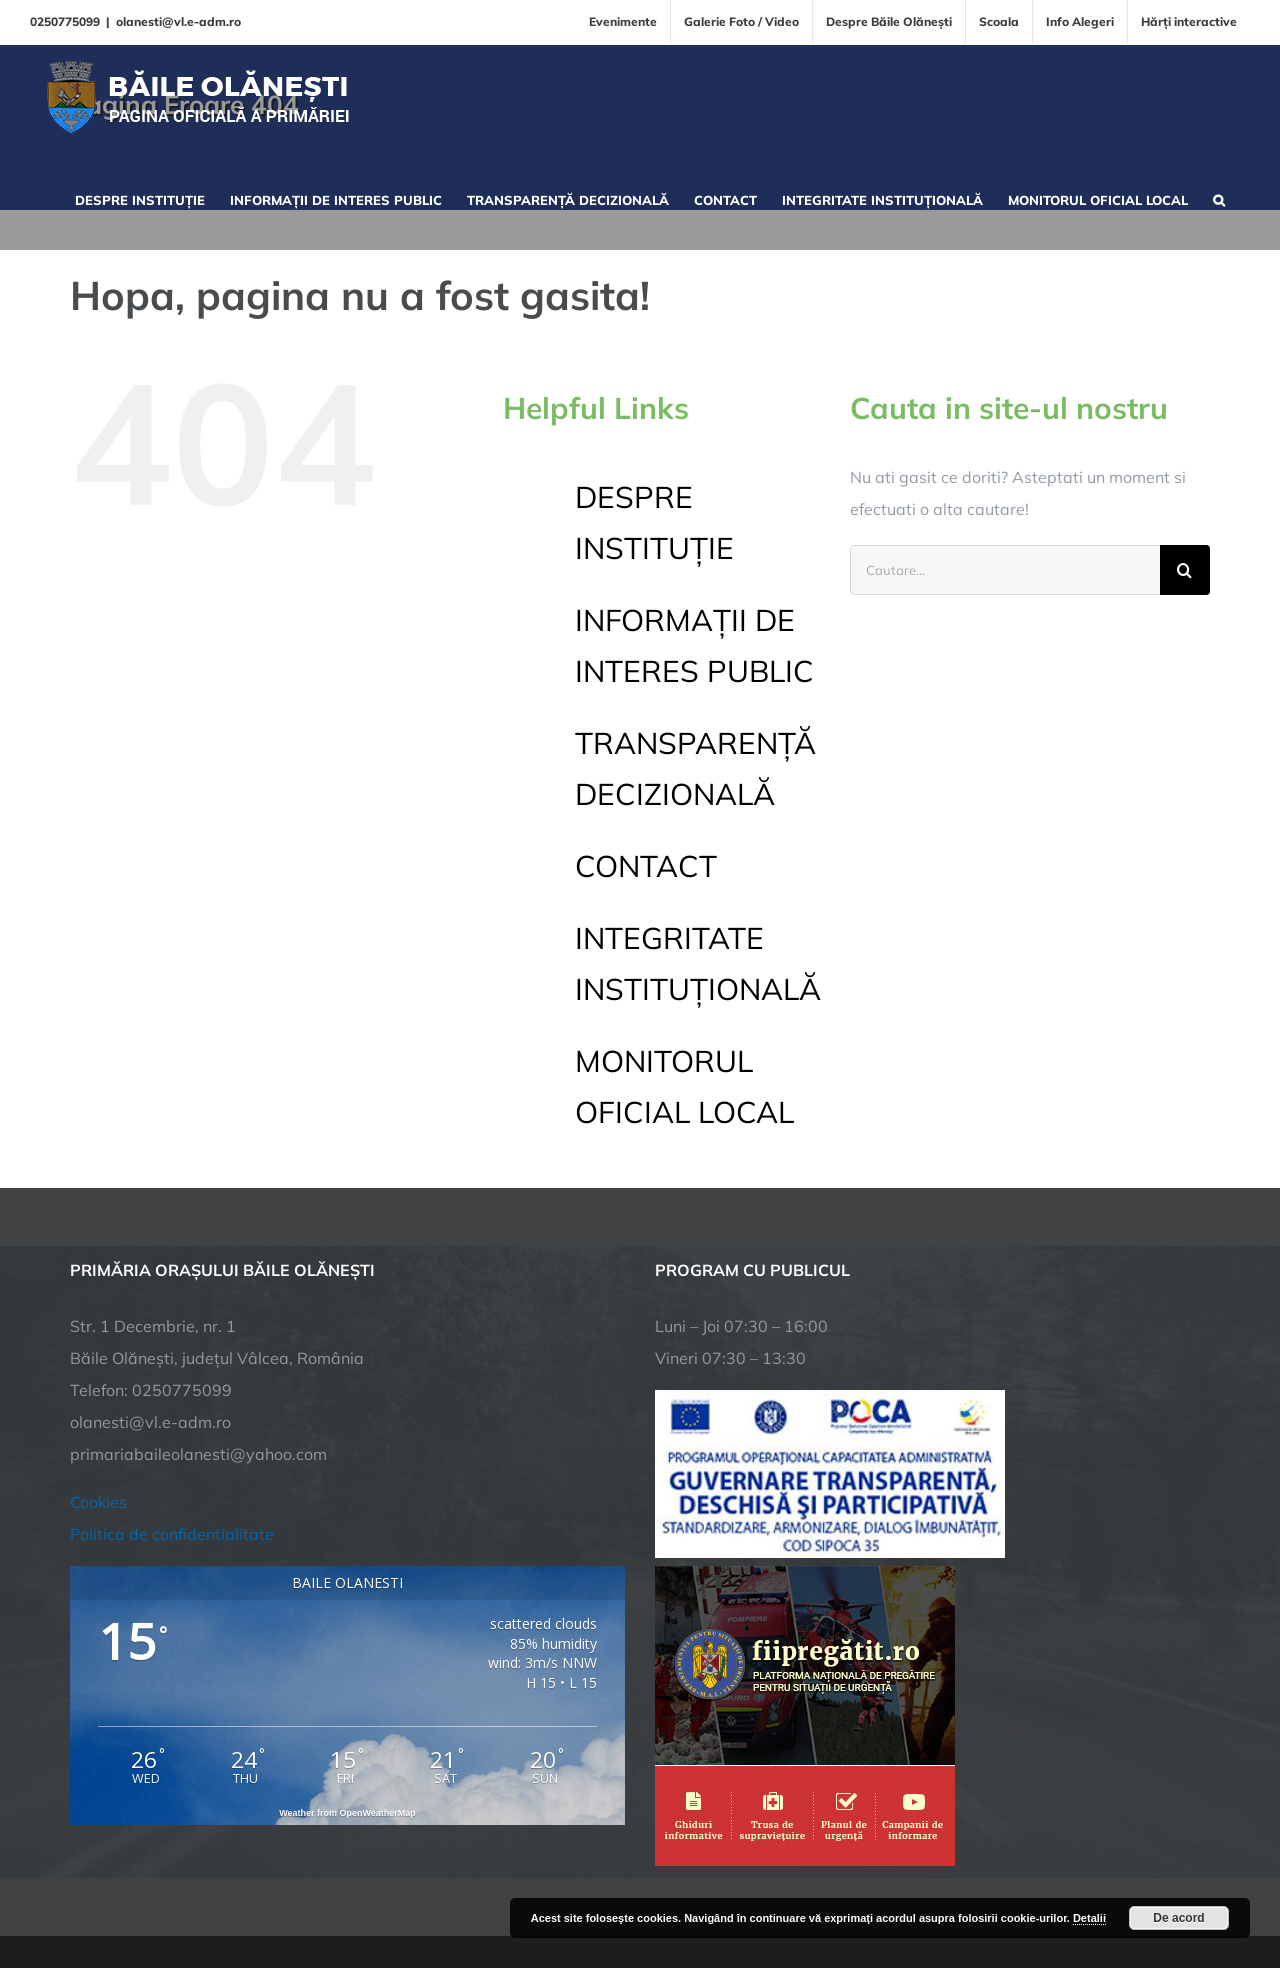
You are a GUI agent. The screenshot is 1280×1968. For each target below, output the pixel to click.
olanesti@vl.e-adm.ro (178, 21)
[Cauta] (1185, 570)
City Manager (382, 1890)
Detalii (1089, 1918)
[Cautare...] (1005, 570)
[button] (1219, 198)
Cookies (98, 1380)
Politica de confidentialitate (172, 1412)
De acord (1178, 1918)
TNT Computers (288, 1890)
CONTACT (646, 866)
